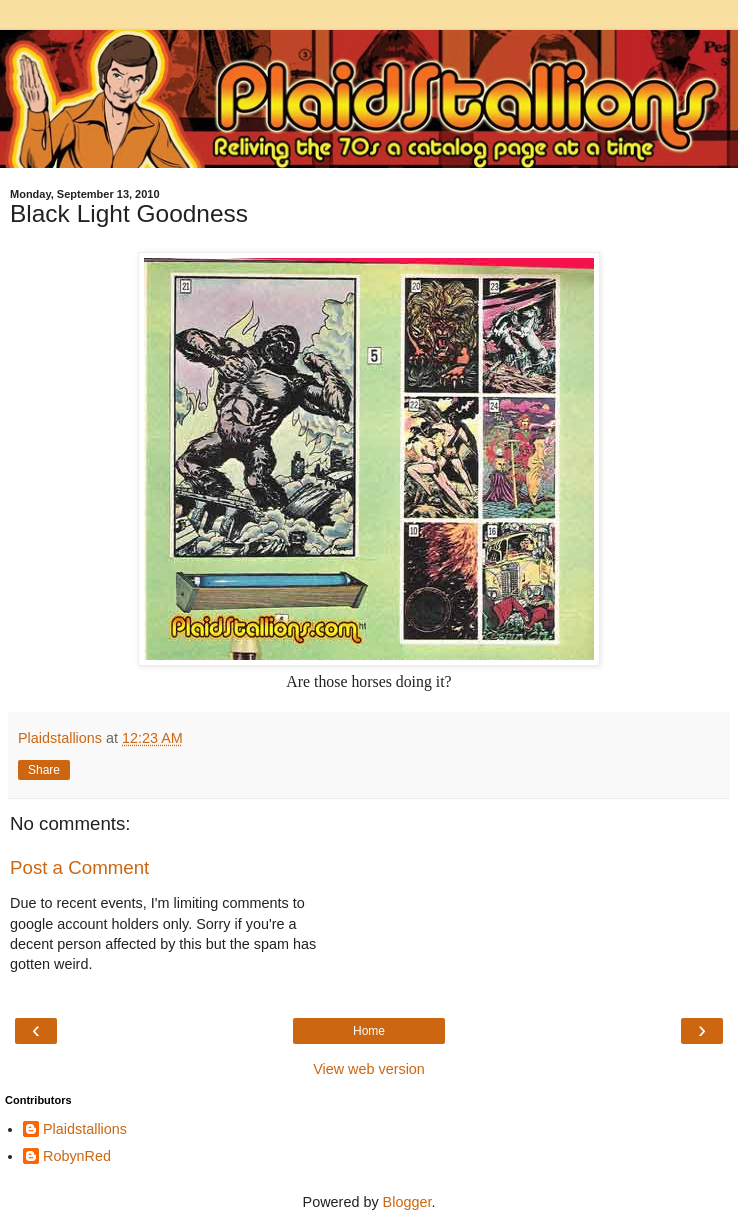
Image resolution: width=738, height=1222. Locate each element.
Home (369, 1031)
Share (44, 770)
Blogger (407, 1202)
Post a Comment (79, 867)
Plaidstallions (85, 1129)
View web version (369, 1069)
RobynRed (77, 1156)
